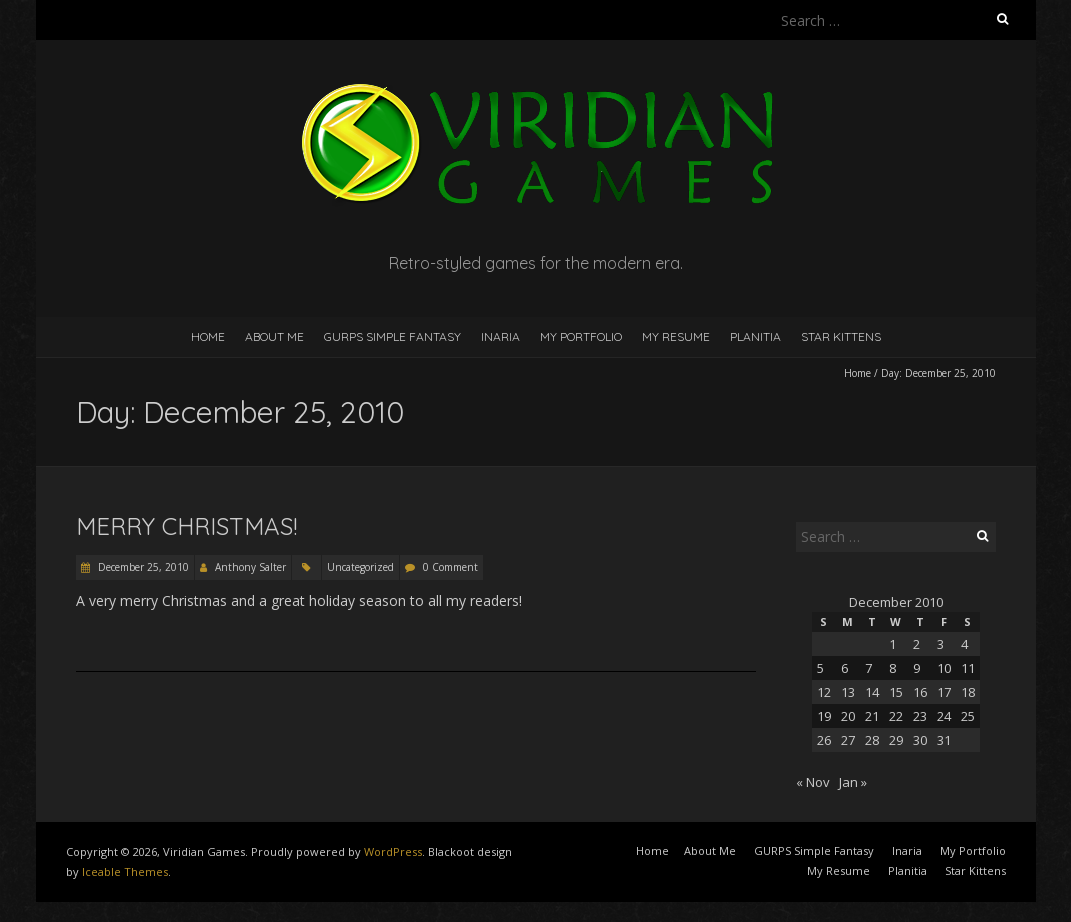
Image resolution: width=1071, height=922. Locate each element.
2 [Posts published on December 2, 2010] (916, 644)
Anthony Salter (250, 567)
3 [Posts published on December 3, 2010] (940, 644)
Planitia (755, 336)
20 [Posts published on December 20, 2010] (848, 716)
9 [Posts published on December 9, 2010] (916, 668)
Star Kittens (841, 336)
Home (208, 336)
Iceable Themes (125, 871)
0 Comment (450, 567)
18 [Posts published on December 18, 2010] (968, 692)
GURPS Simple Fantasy (392, 336)
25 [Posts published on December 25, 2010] (968, 716)
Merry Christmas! (186, 526)
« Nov (813, 782)
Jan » (853, 782)
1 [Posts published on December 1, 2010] (892, 644)
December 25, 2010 (142, 567)
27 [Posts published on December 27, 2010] (848, 740)
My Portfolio (581, 336)
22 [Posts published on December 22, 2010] (896, 716)
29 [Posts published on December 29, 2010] (896, 740)
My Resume (676, 336)
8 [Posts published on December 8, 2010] (892, 668)
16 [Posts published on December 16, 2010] (920, 692)
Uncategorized (360, 567)
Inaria (500, 336)
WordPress (393, 851)
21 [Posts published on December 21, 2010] (872, 716)
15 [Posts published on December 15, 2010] (896, 692)
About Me (274, 336)
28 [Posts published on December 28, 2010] (872, 740)
